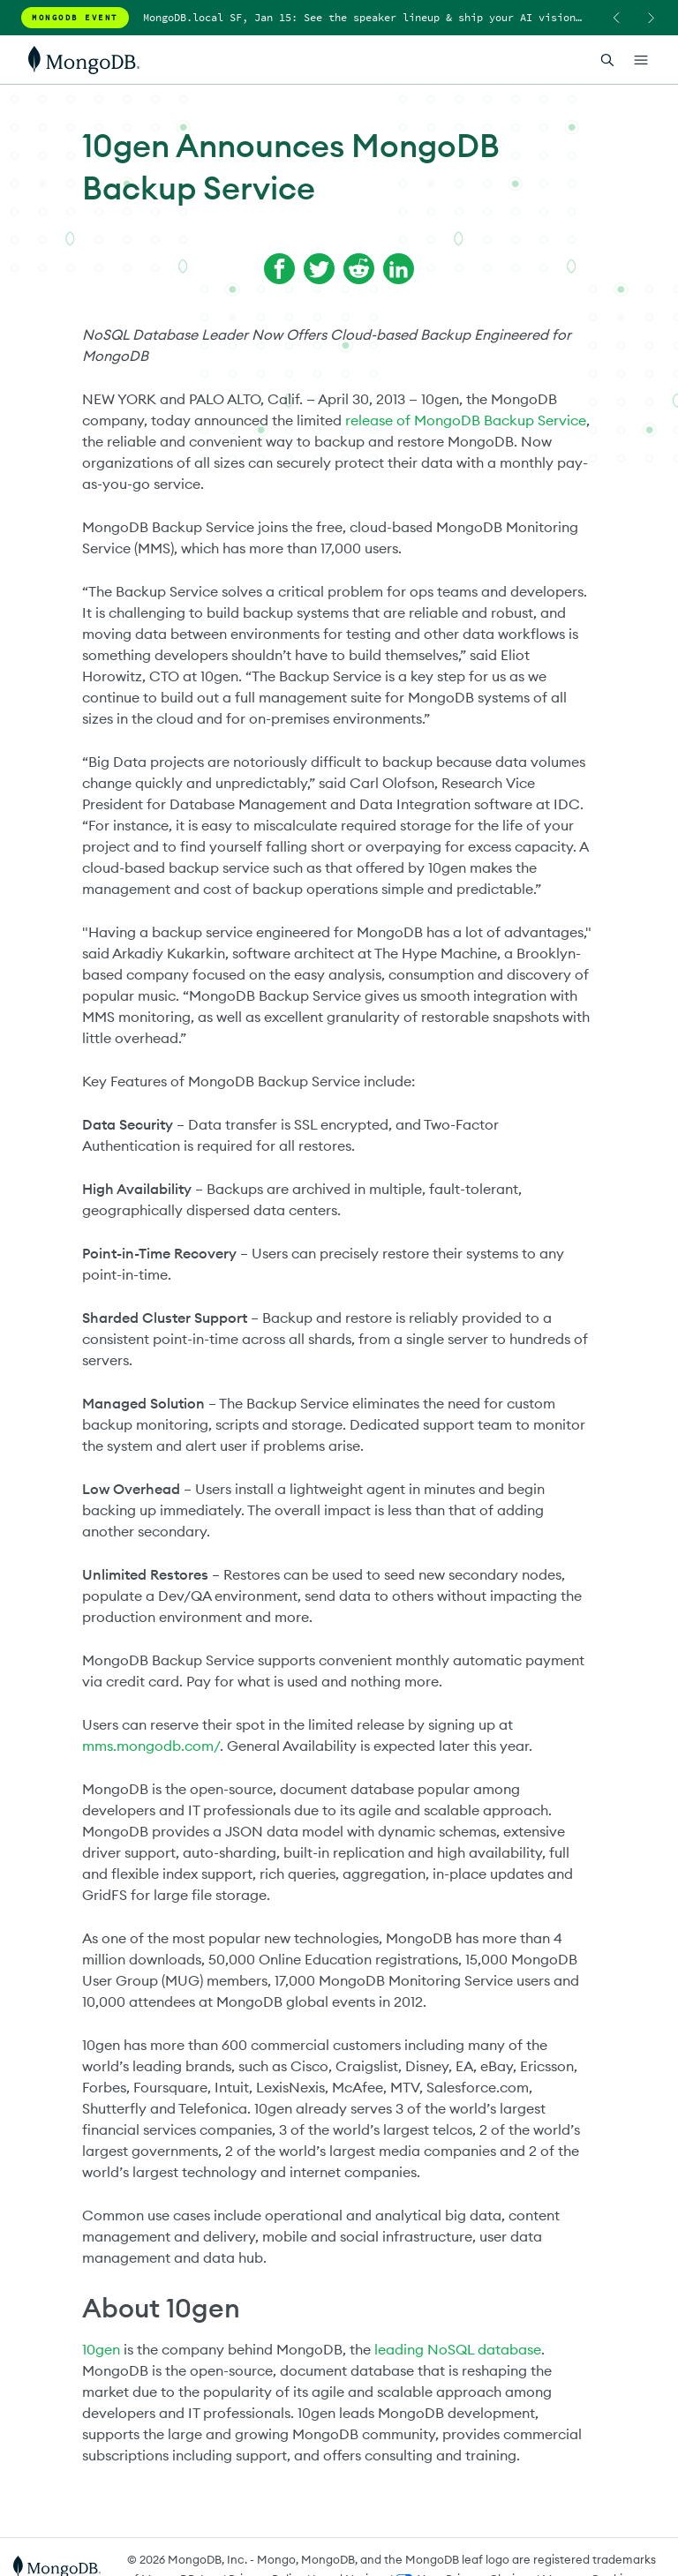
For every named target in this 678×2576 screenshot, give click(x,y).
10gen (101, 2349)
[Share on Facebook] (279, 268)
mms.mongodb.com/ (151, 1745)
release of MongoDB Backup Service (465, 420)
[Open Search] (607, 59)
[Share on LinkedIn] (398, 268)
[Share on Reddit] (358, 268)
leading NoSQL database (457, 2349)
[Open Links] (641, 60)
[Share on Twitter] (319, 268)
